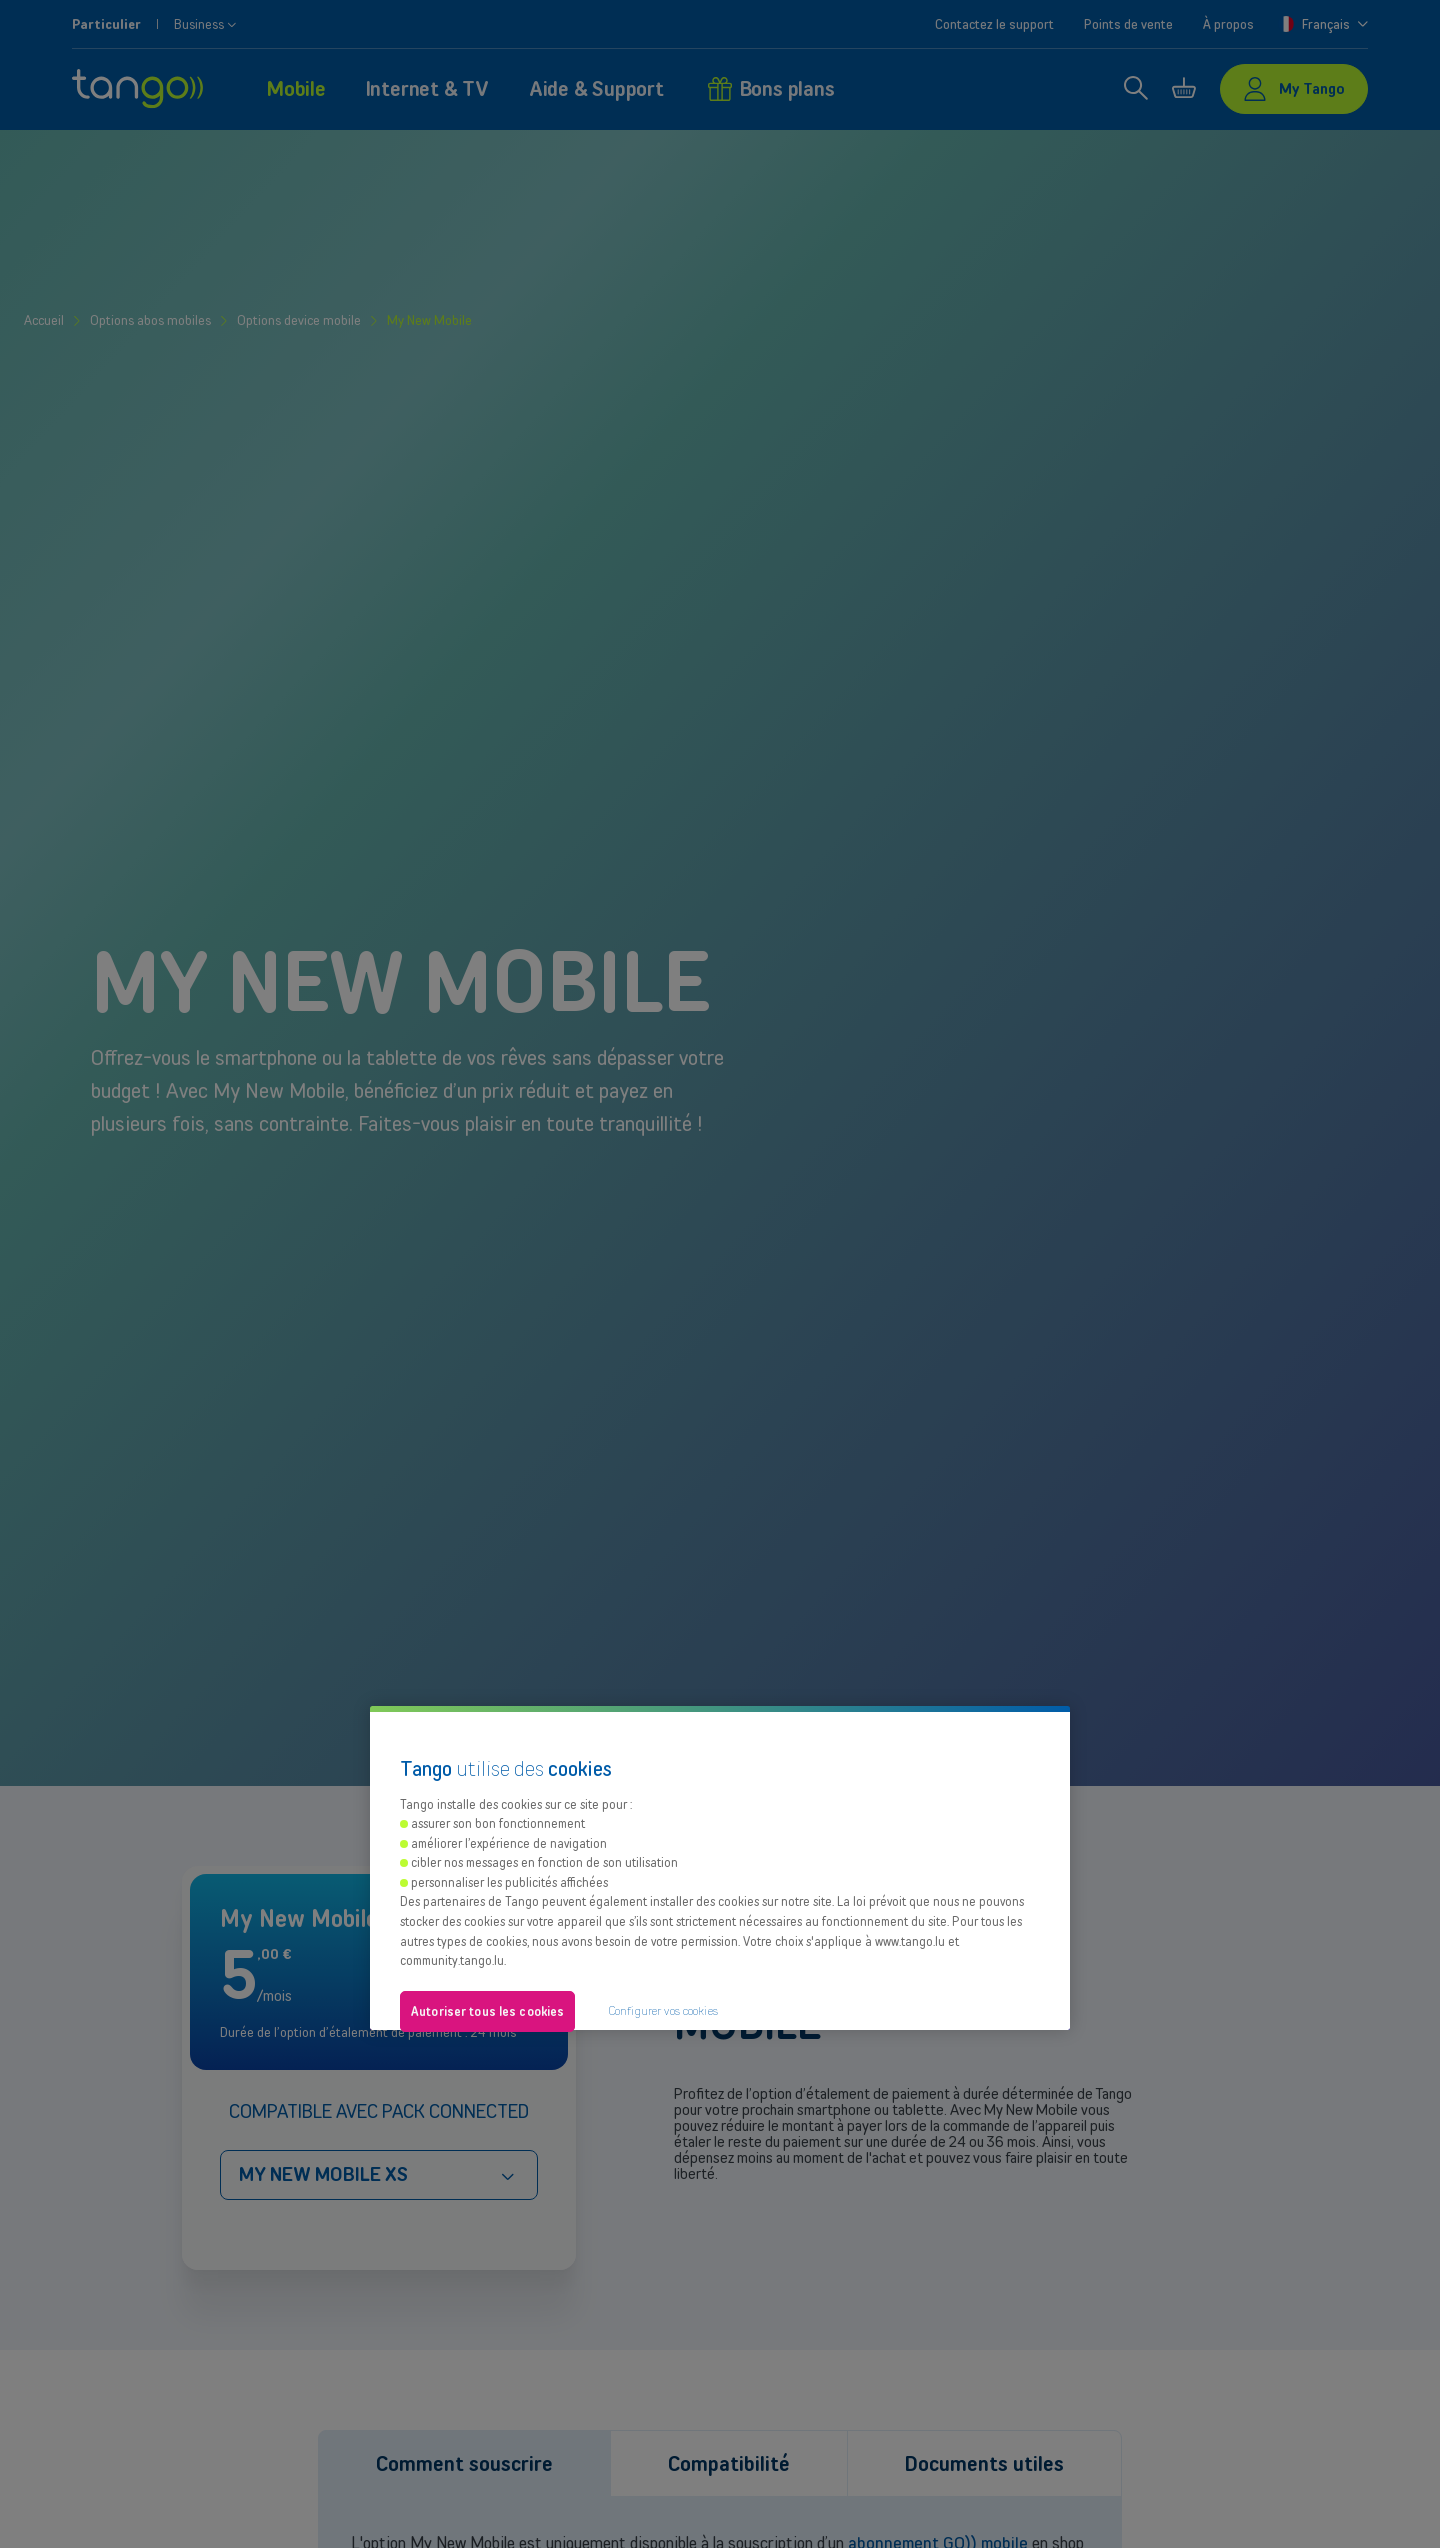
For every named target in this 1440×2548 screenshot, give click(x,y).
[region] (720, 1868)
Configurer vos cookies (663, 2010)
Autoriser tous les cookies (487, 2011)
